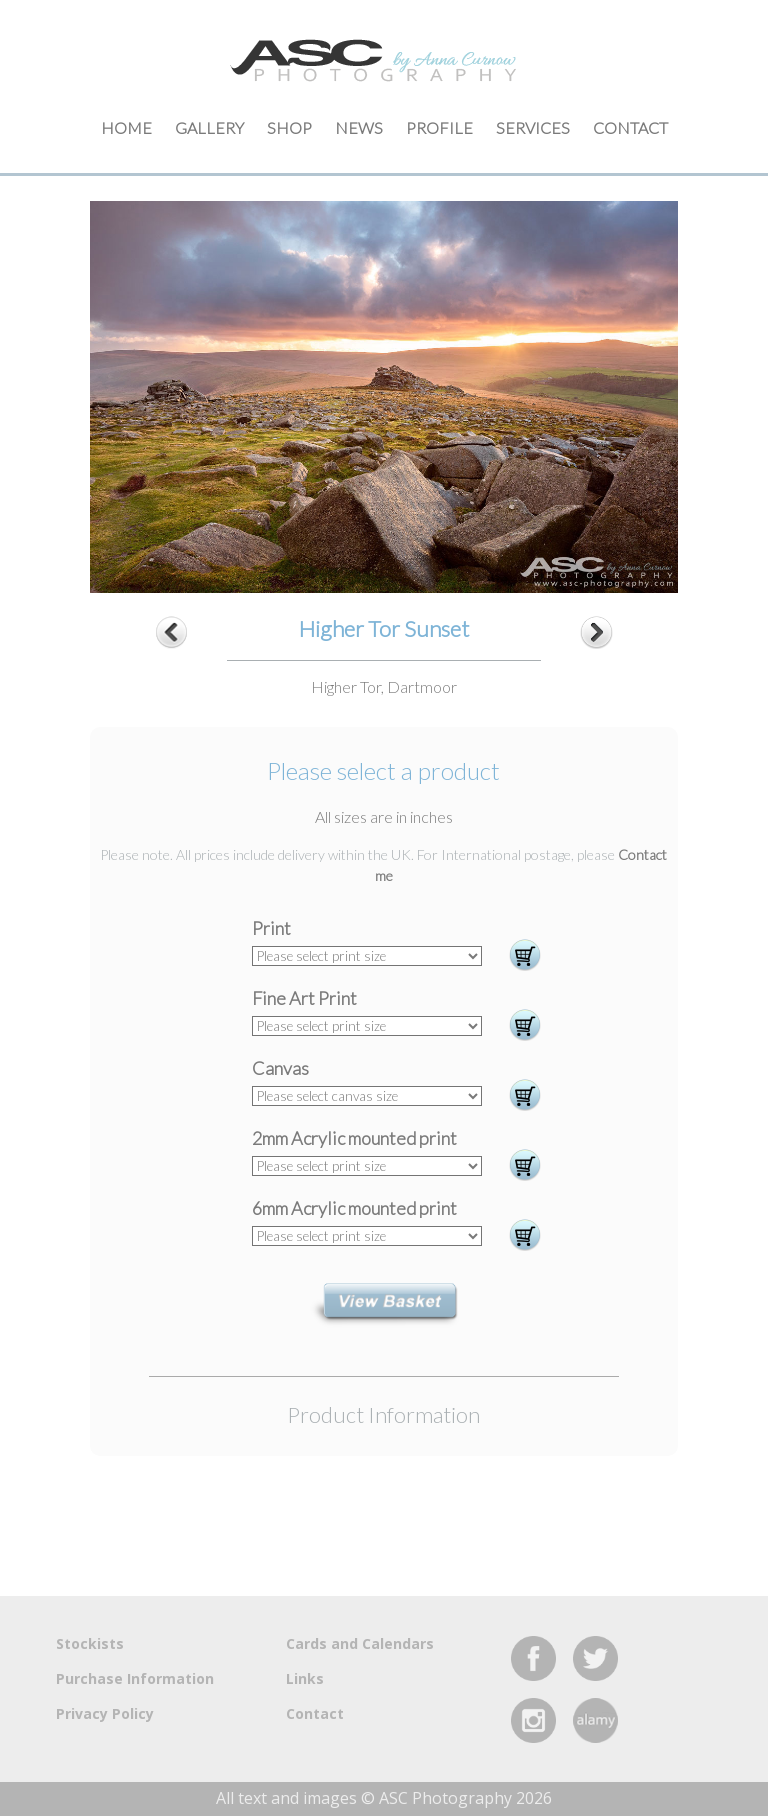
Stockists (90, 1643)
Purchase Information (135, 1678)
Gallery (209, 127)
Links (305, 1678)
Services (533, 127)
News (359, 127)
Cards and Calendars (360, 1643)
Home (126, 127)
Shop (289, 127)
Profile (439, 127)
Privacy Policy (105, 1713)
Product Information (383, 1414)
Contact (630, 127)
